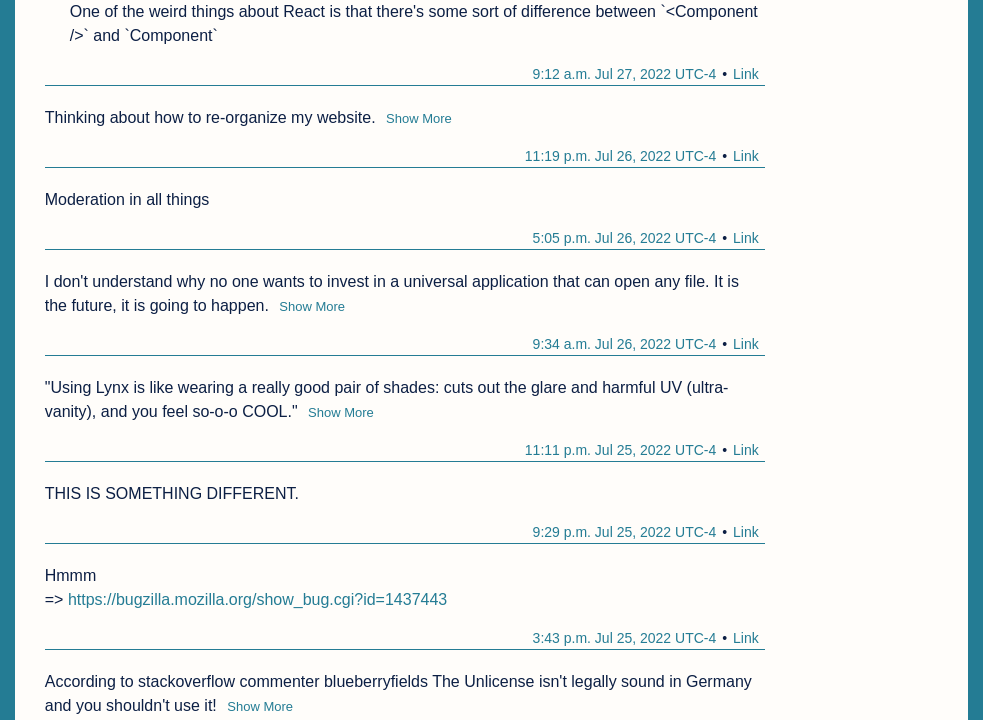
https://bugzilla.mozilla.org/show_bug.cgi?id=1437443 (257, 599)
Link (746, 74)
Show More (419, 118)
